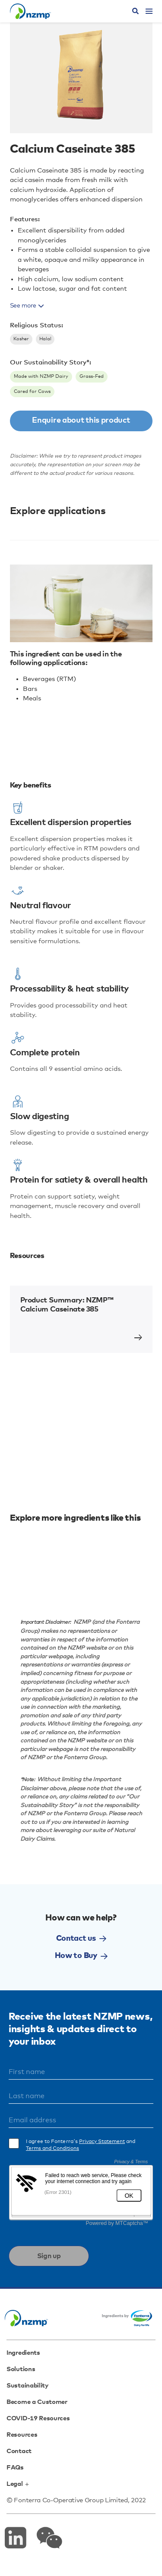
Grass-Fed (91, 376)
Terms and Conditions (52, 2148)
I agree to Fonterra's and (80, 2145)
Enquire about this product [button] (81, 420)
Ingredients (23, 2353)
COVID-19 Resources (38, 2418)
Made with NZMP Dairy (41, 376)
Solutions (20, 2369)
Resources (21, 2435)
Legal (17, 2484)
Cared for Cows (32, 391)
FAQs (15, 2467)
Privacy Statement (102, 2141)
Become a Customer (36, 2402)
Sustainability (27, 2385)
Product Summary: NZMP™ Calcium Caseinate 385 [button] (67, 1305)
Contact (19, 2451)
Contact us (81, 1938)
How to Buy (81, 1956)
